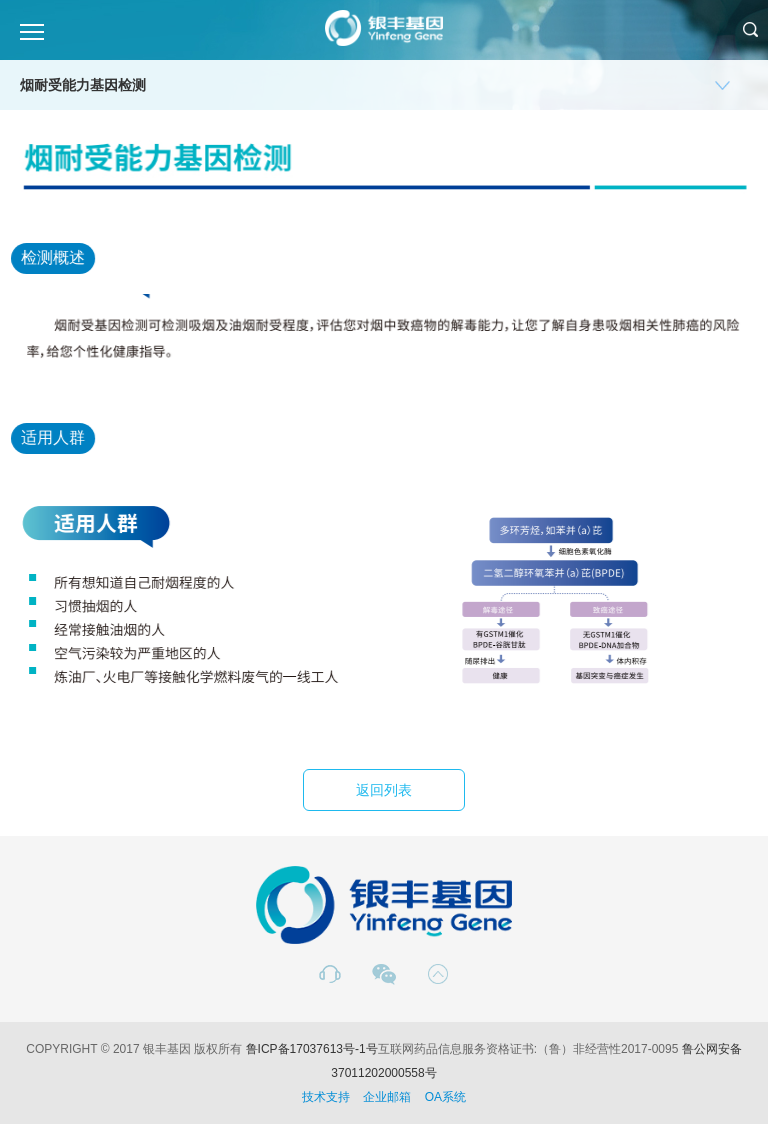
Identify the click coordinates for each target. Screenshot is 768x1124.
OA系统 (445, 1097)
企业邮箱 (387, 1097)
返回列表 (384, 790)
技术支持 (326, 1097)
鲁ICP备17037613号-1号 (312, 1049)
